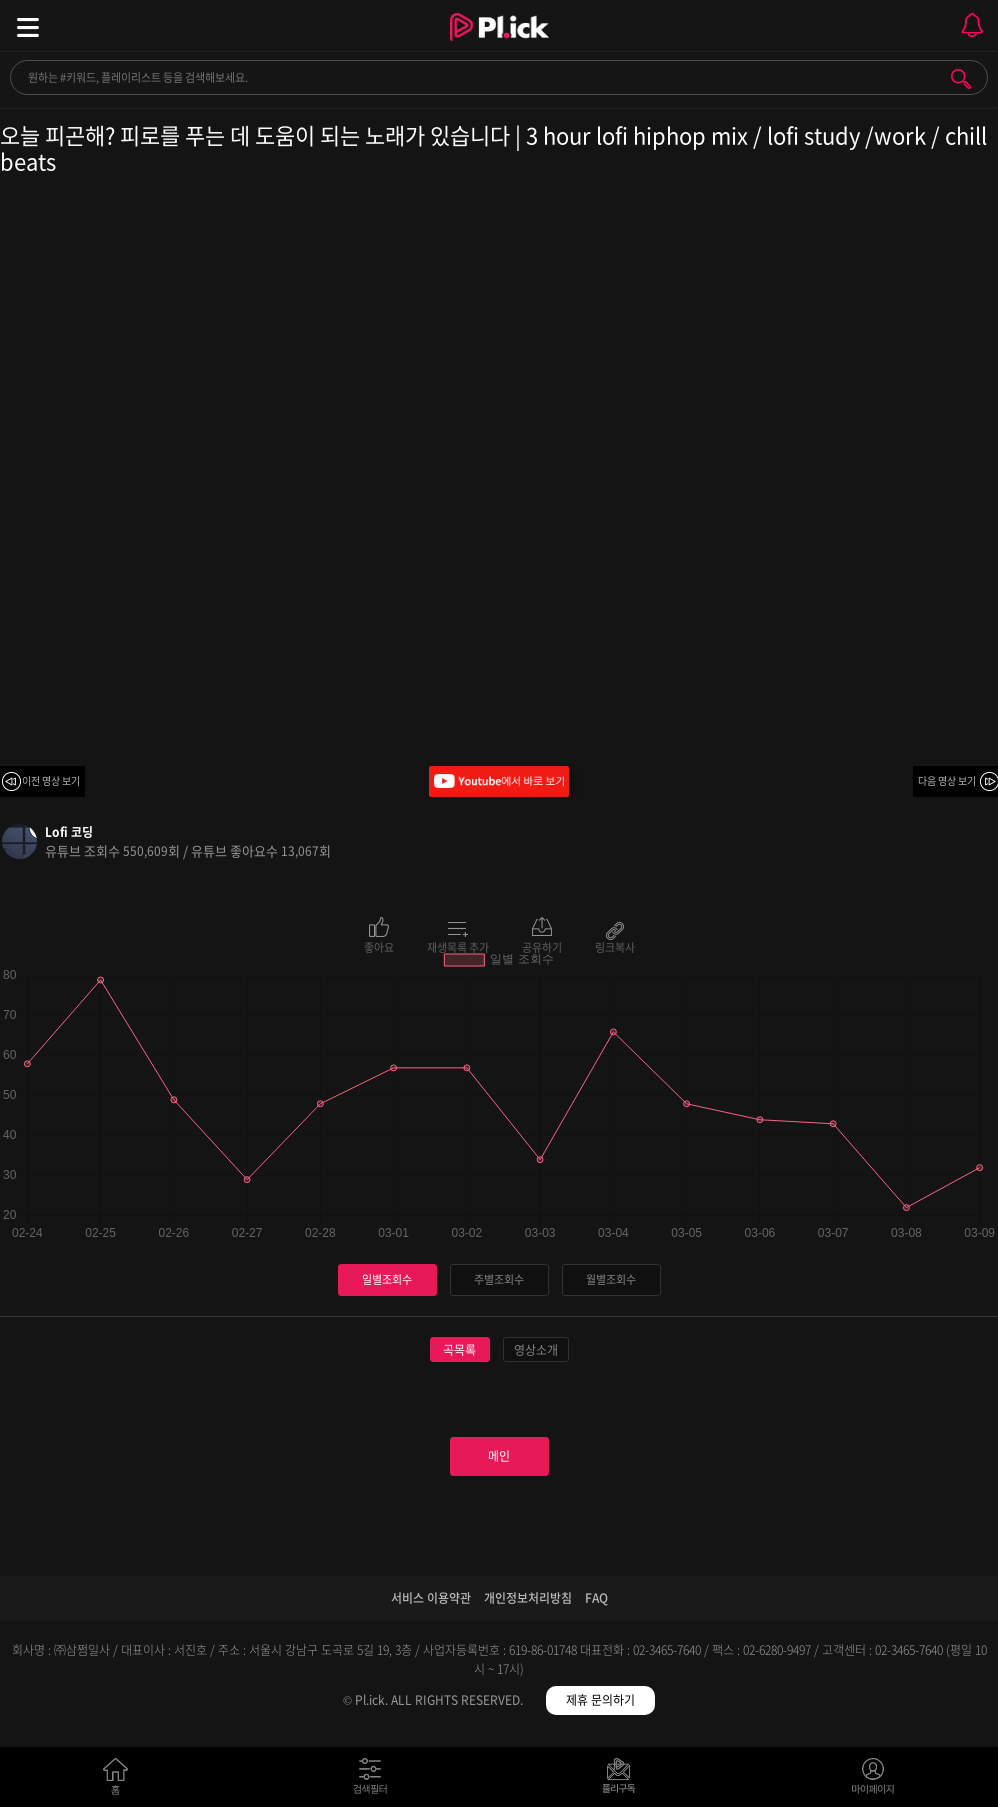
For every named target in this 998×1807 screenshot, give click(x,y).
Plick (499, 45)
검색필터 (374, 1780)
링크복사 (615, 946)
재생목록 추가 (458, 946)
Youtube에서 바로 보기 (499, 781)
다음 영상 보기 (947, 780)
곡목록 (459, 1350)
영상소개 (536, 1350)
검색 (961, 79)
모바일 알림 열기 (972, 25)
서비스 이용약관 (431, 1598)
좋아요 (379, 946)
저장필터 (623, 1780)
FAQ (596, 1598)
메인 (499, 1456)
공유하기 (542, 946)
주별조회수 (499, 1279)
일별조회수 (387, 1279)
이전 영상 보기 (51, 780)
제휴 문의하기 (600, 1700)
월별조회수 (611, 1279)
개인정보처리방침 (528, 1598)
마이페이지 (873, 1780)
